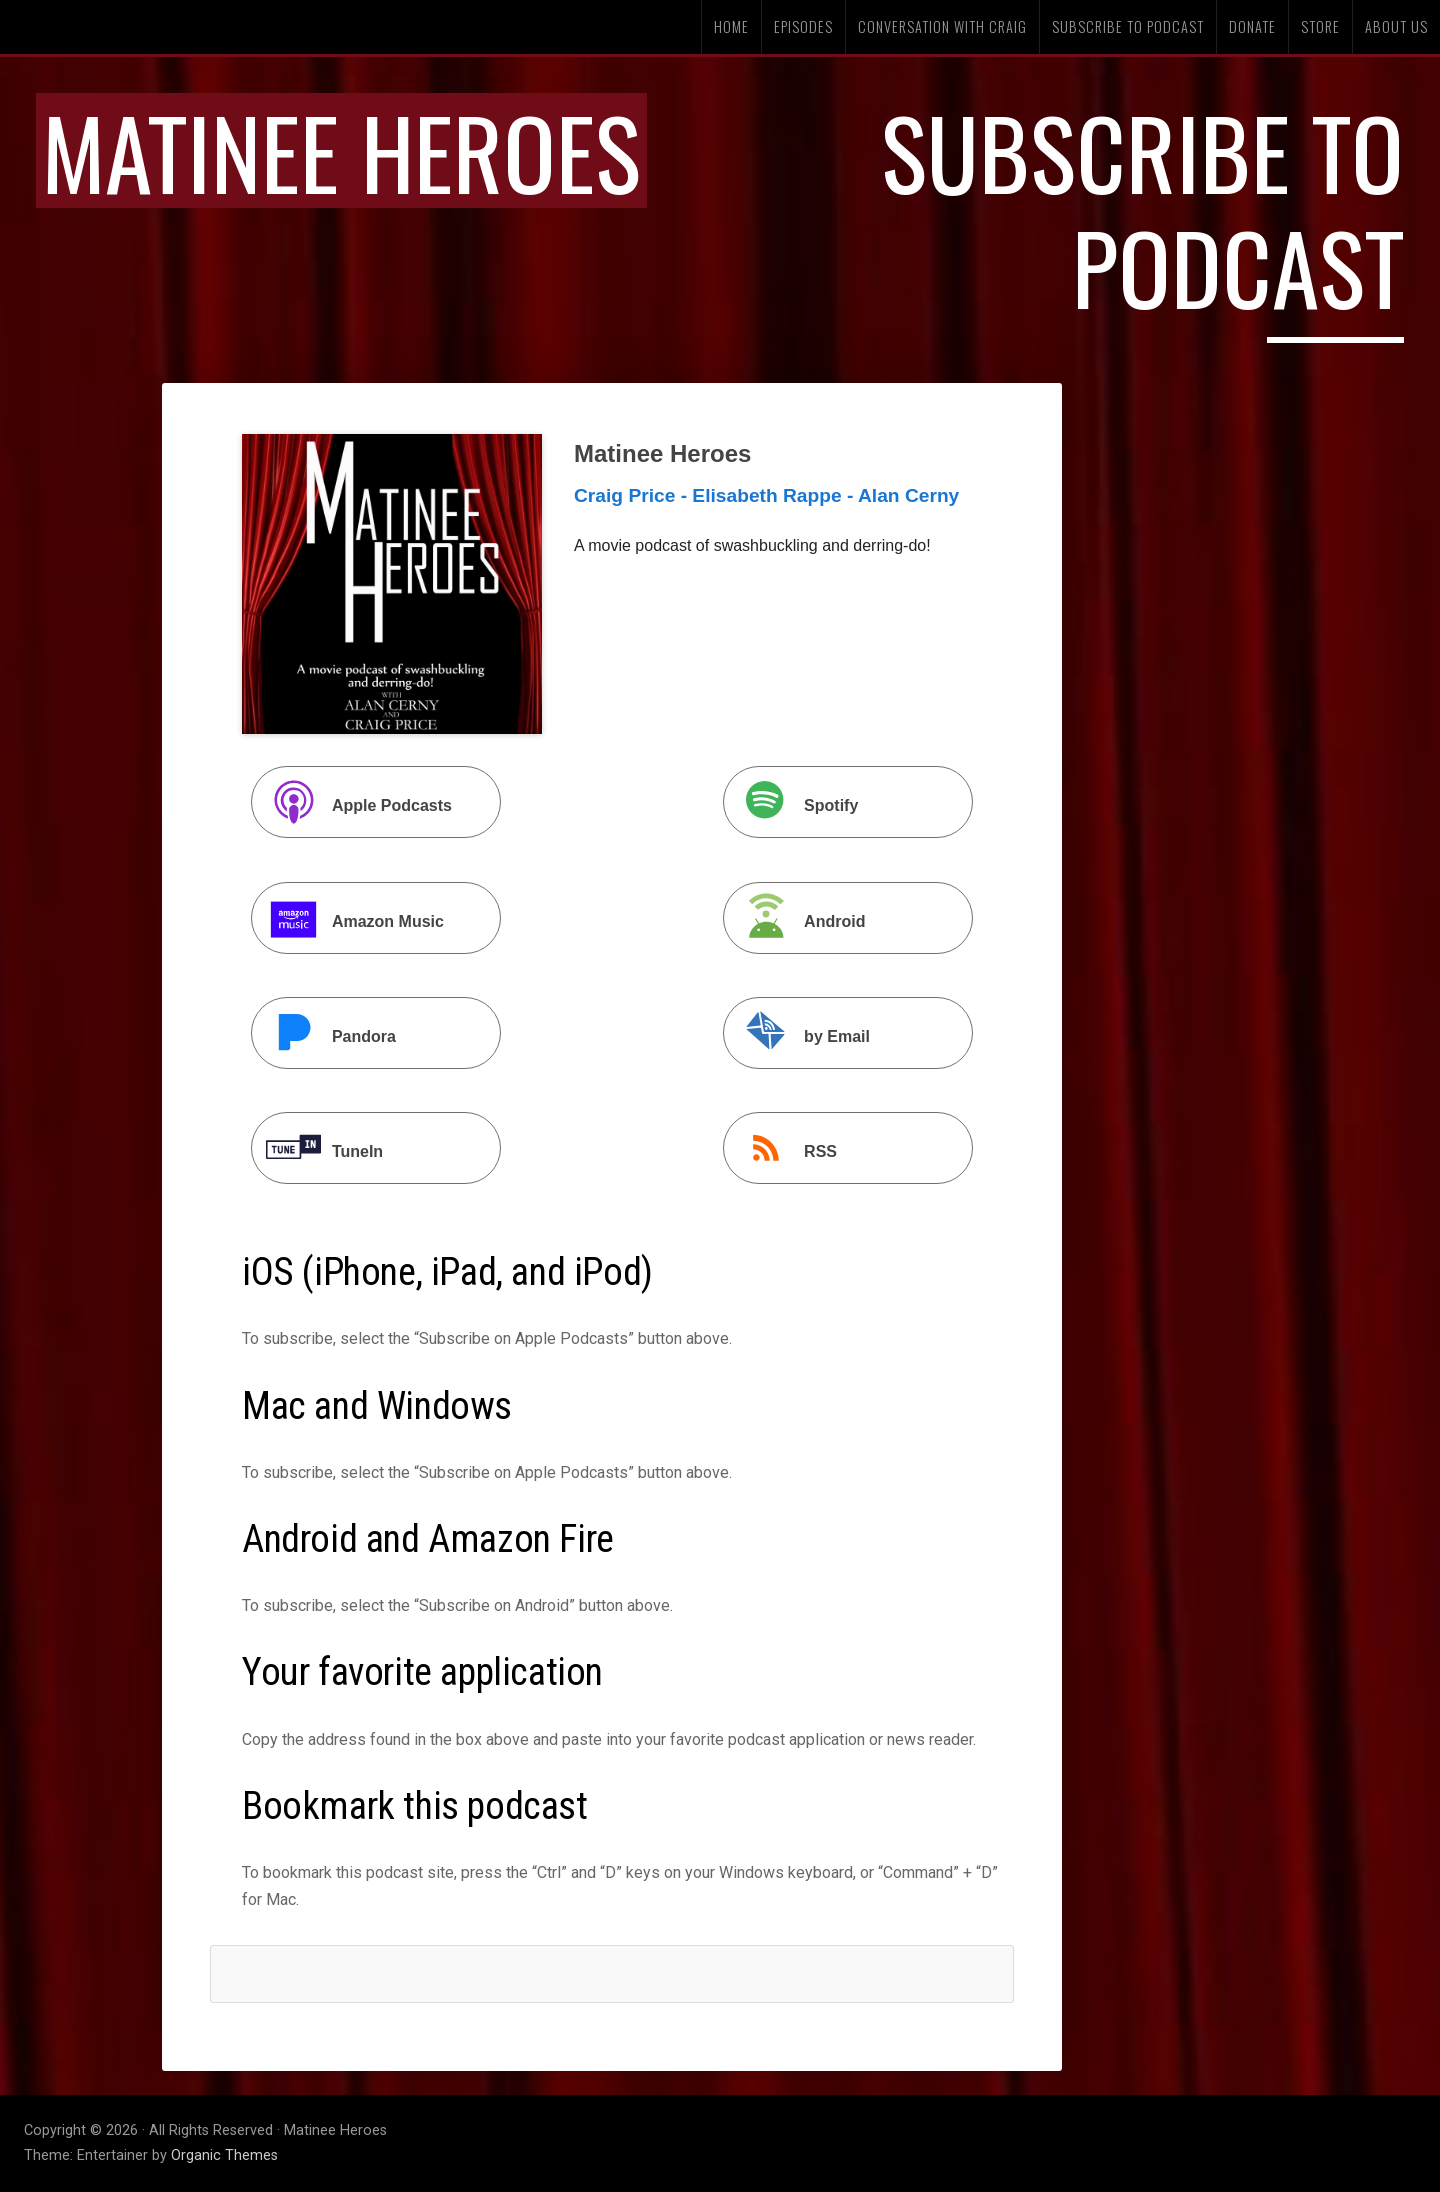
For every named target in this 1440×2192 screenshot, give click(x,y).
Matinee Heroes (341, 150)
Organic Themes (224, 2155)
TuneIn (319, 1150)
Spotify (793, 804)
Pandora (326, 1035)
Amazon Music (350, 920)
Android (796, 920)
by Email (799, 1035)
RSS (782, 1150)
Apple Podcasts (354, 804)
